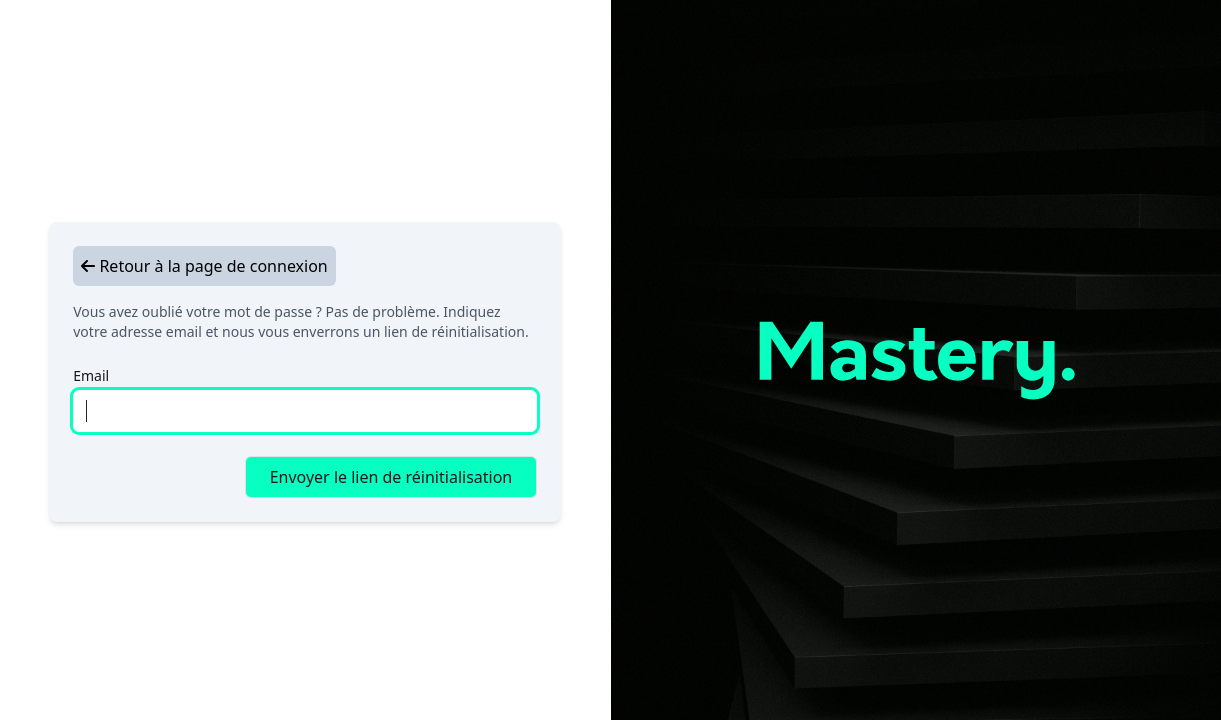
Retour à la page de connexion (204, 266)
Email (91, 375)
